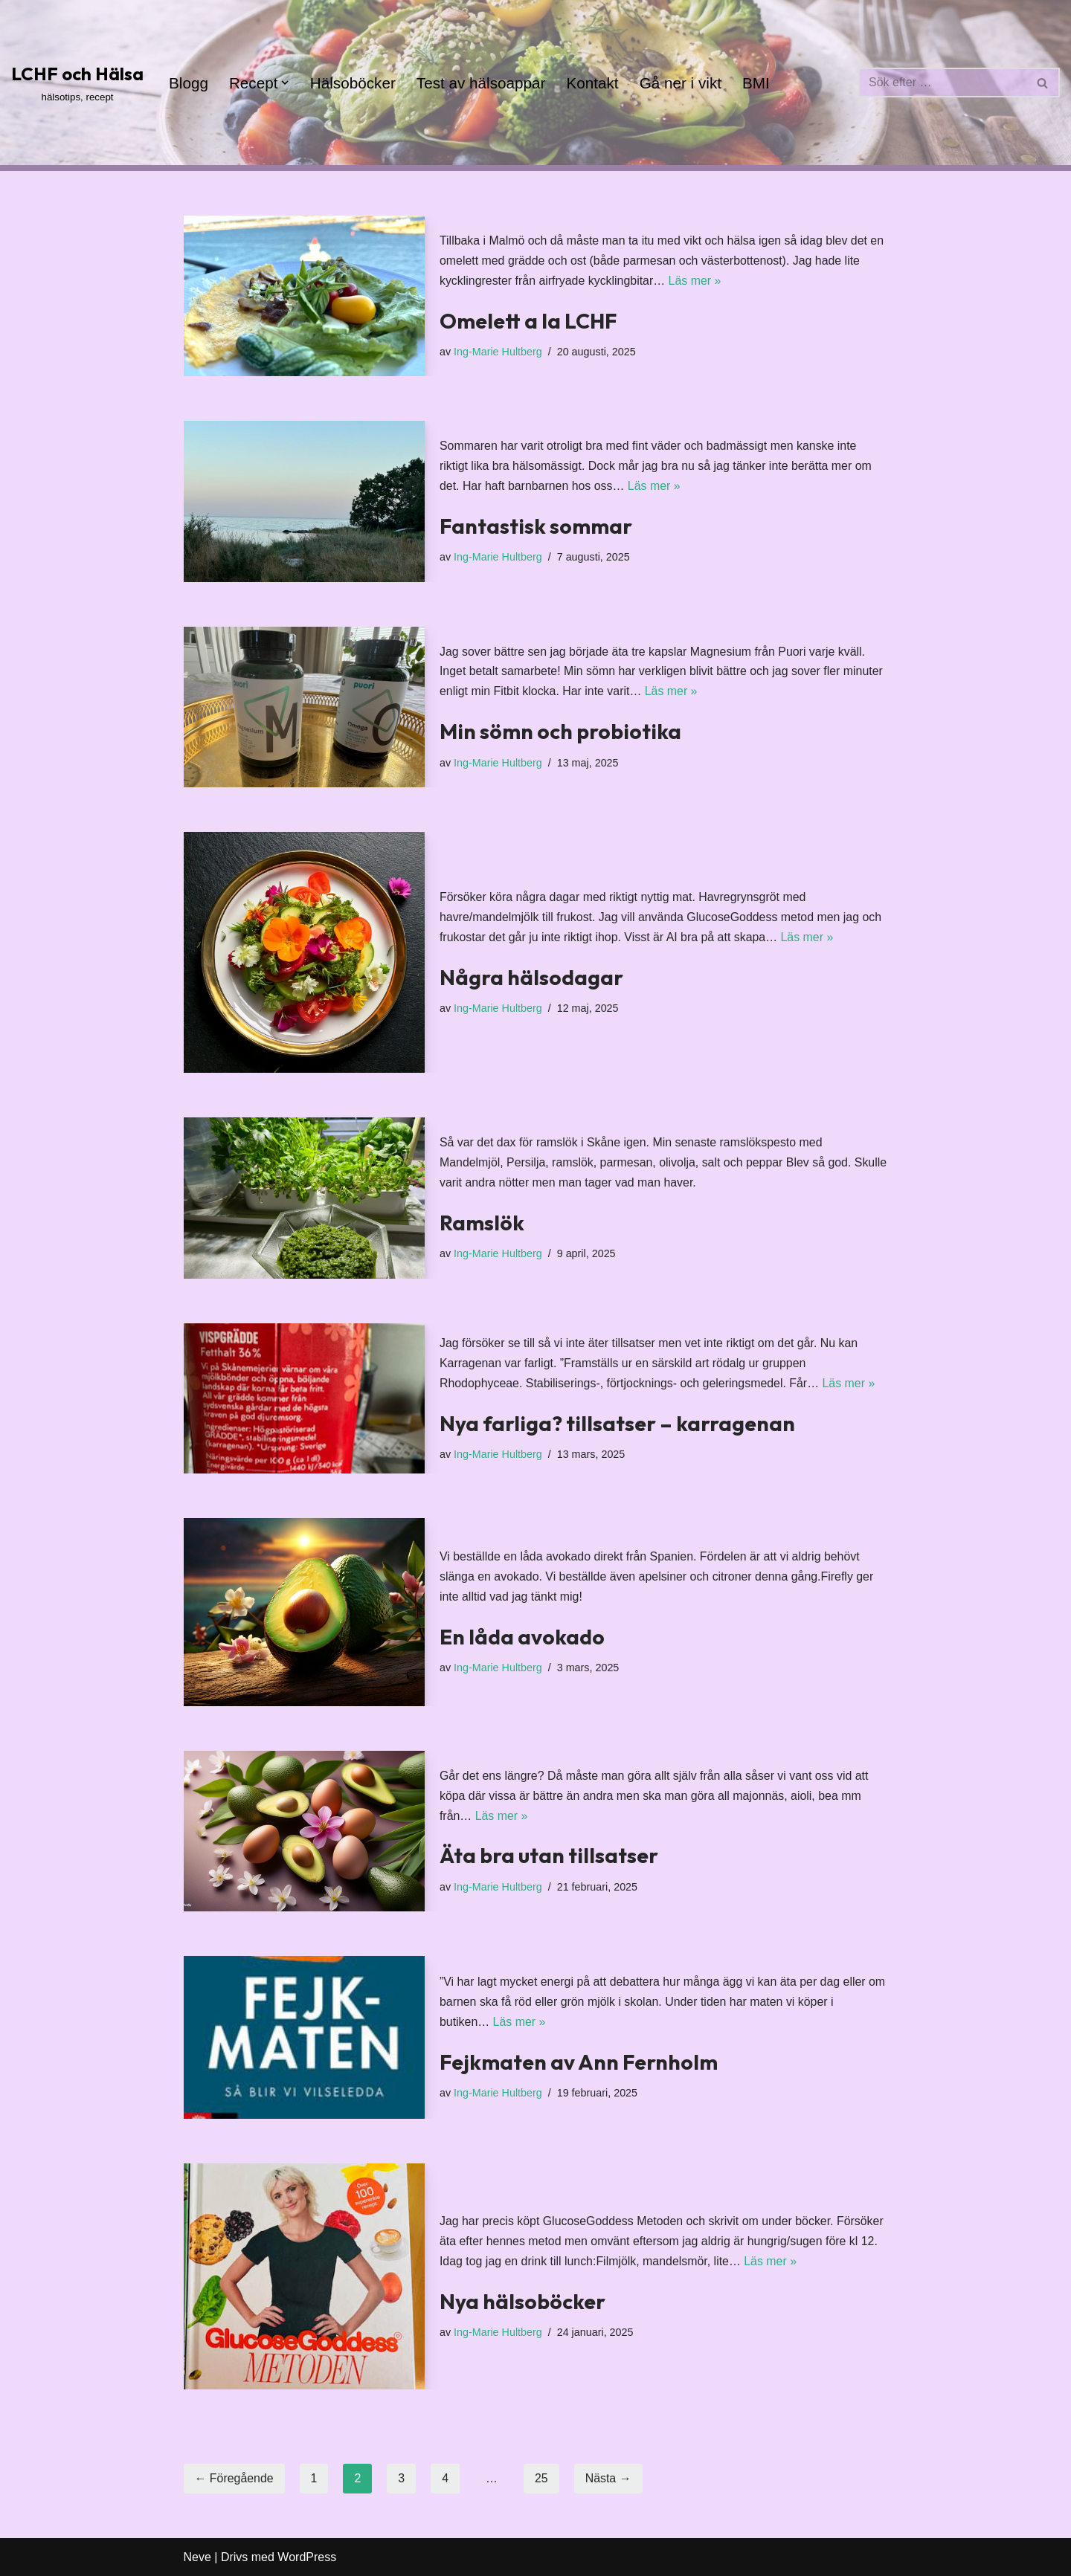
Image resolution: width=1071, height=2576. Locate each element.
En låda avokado (522, 1637)
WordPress (306, 2557)
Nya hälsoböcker (522, 2301)
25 (542, 2478)
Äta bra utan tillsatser (549, 1856)
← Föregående (234, 2478)
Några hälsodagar (531, 977)
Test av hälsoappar (482, 82)
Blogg (188, 82)
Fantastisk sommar (536, 526)
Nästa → (609, 2478)
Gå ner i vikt (682, 82)
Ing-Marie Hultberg (498, 352)
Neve (197, 2557)
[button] (285, 82)
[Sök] (942, 82)
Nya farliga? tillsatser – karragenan (617, 1423)
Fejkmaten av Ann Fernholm (579, 2062)
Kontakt (594, 82)
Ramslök (482, 1223)
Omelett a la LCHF (528, 321)
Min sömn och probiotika (560, 732)
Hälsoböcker (354, 82)
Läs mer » (695, 281)
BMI (758, 82)
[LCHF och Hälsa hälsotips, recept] (77, 82)
